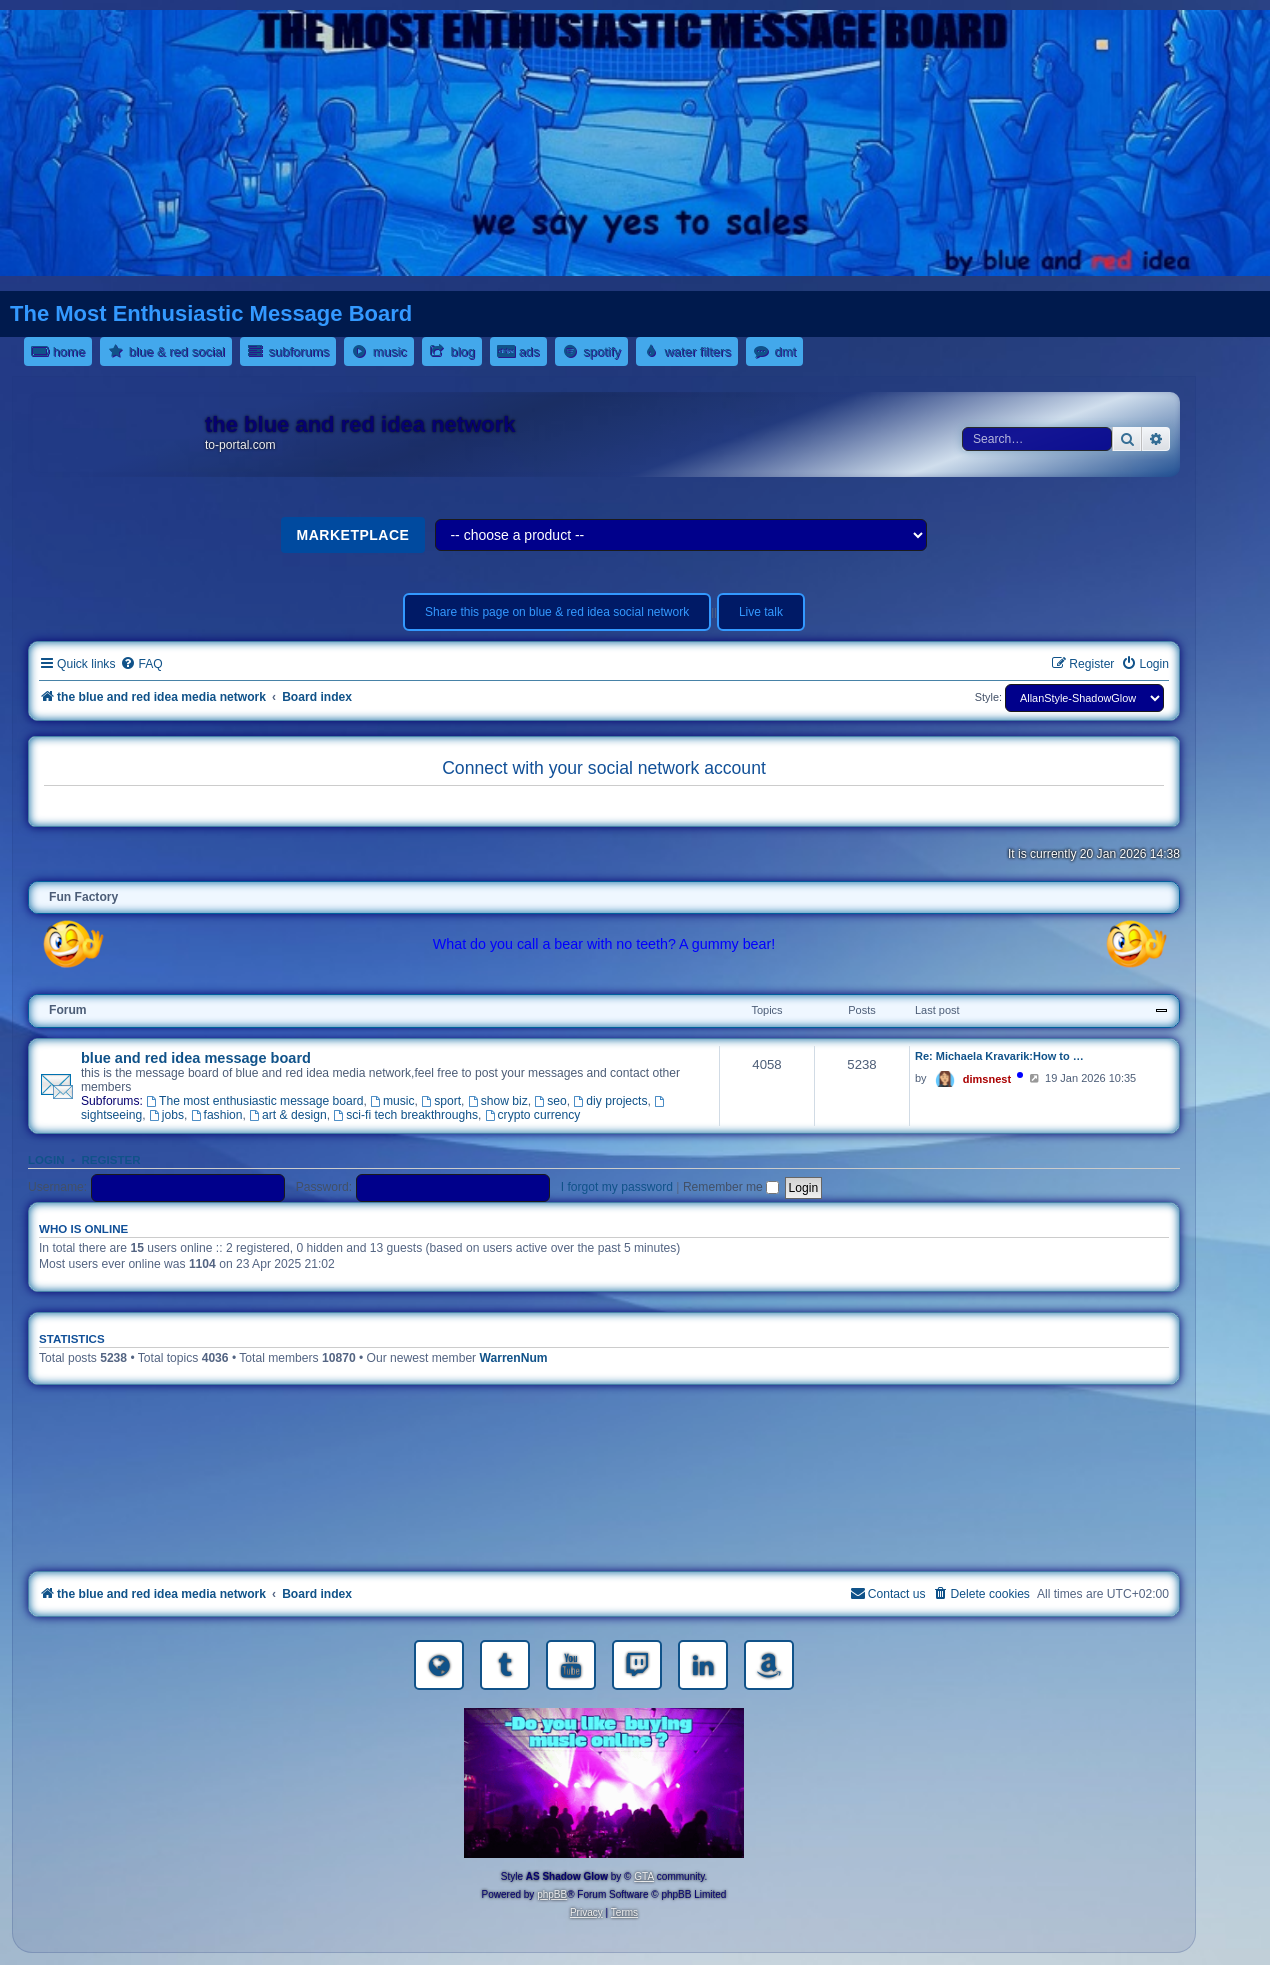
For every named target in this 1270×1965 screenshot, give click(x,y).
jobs (166, 1115)
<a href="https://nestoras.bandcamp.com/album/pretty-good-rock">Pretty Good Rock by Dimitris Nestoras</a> (604, 1538)
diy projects (611, 1101)
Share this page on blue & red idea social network (557, 612)
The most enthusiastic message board (254, 1101)
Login (46, 1160)
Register (110, 1160)
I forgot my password (617, 1187)
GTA (644, 1876)
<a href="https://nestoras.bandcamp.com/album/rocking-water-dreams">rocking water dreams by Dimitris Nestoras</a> (604, 1426)
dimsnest (987, 1079)
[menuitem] (141, 664)
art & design (287, 1115)
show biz (498, 1101)
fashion (217, 1115)
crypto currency (533, 1115)
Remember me (731, 1187)
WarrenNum (514, 1358)
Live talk (761, 612)
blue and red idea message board (196, 1058)
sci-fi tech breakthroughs (405, 1115)
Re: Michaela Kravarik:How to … (999, 1056)
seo (550, 1101)
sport (441, 1101)
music (392, 1101)
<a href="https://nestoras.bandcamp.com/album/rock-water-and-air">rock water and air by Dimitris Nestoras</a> (604, 1482)
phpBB (552, 1894)
